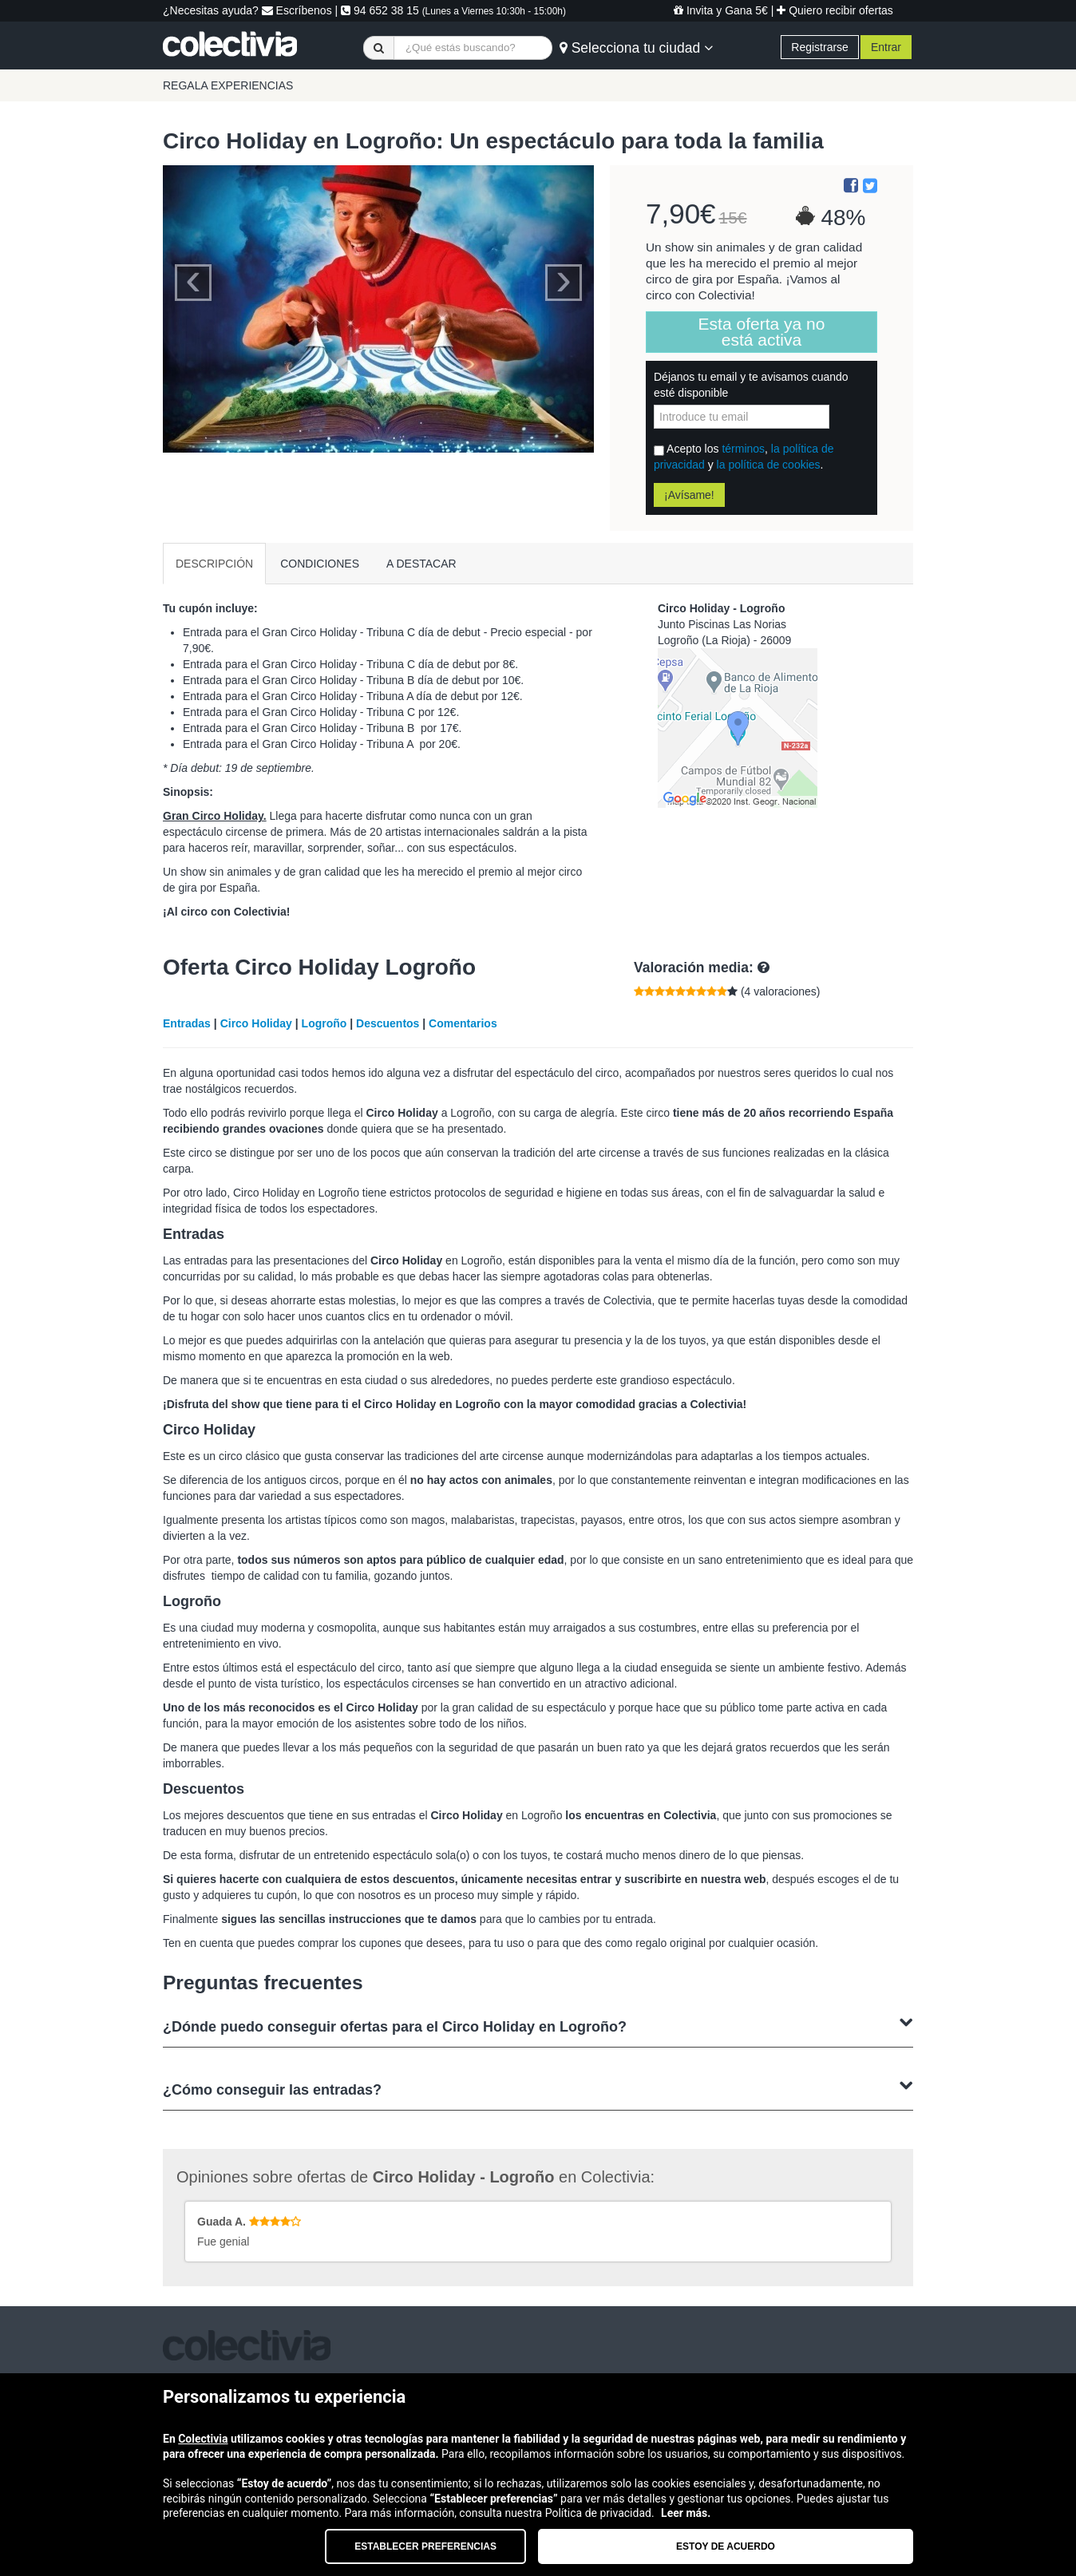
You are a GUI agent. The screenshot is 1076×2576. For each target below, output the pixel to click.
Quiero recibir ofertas (835, 10)
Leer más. (685, 2513)
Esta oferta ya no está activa (761, 332)
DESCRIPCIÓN (214, 563)
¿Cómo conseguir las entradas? (538, 2088)
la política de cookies (769, 464)
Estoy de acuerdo (725, 2546)
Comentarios (463, 1023)
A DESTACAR (421, 563)
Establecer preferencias (425, 2546)
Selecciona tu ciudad (636, 48)
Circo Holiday (256, 1023)
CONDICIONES (319, 563)
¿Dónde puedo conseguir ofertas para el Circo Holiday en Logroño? (538, 2025)
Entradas (187, 1023)
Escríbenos (297, 10)
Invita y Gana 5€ (721, 10)
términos (743, 448)
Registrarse (820, 47)
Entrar (886, 47)
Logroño (324, 1023)
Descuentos (387, 1023)
